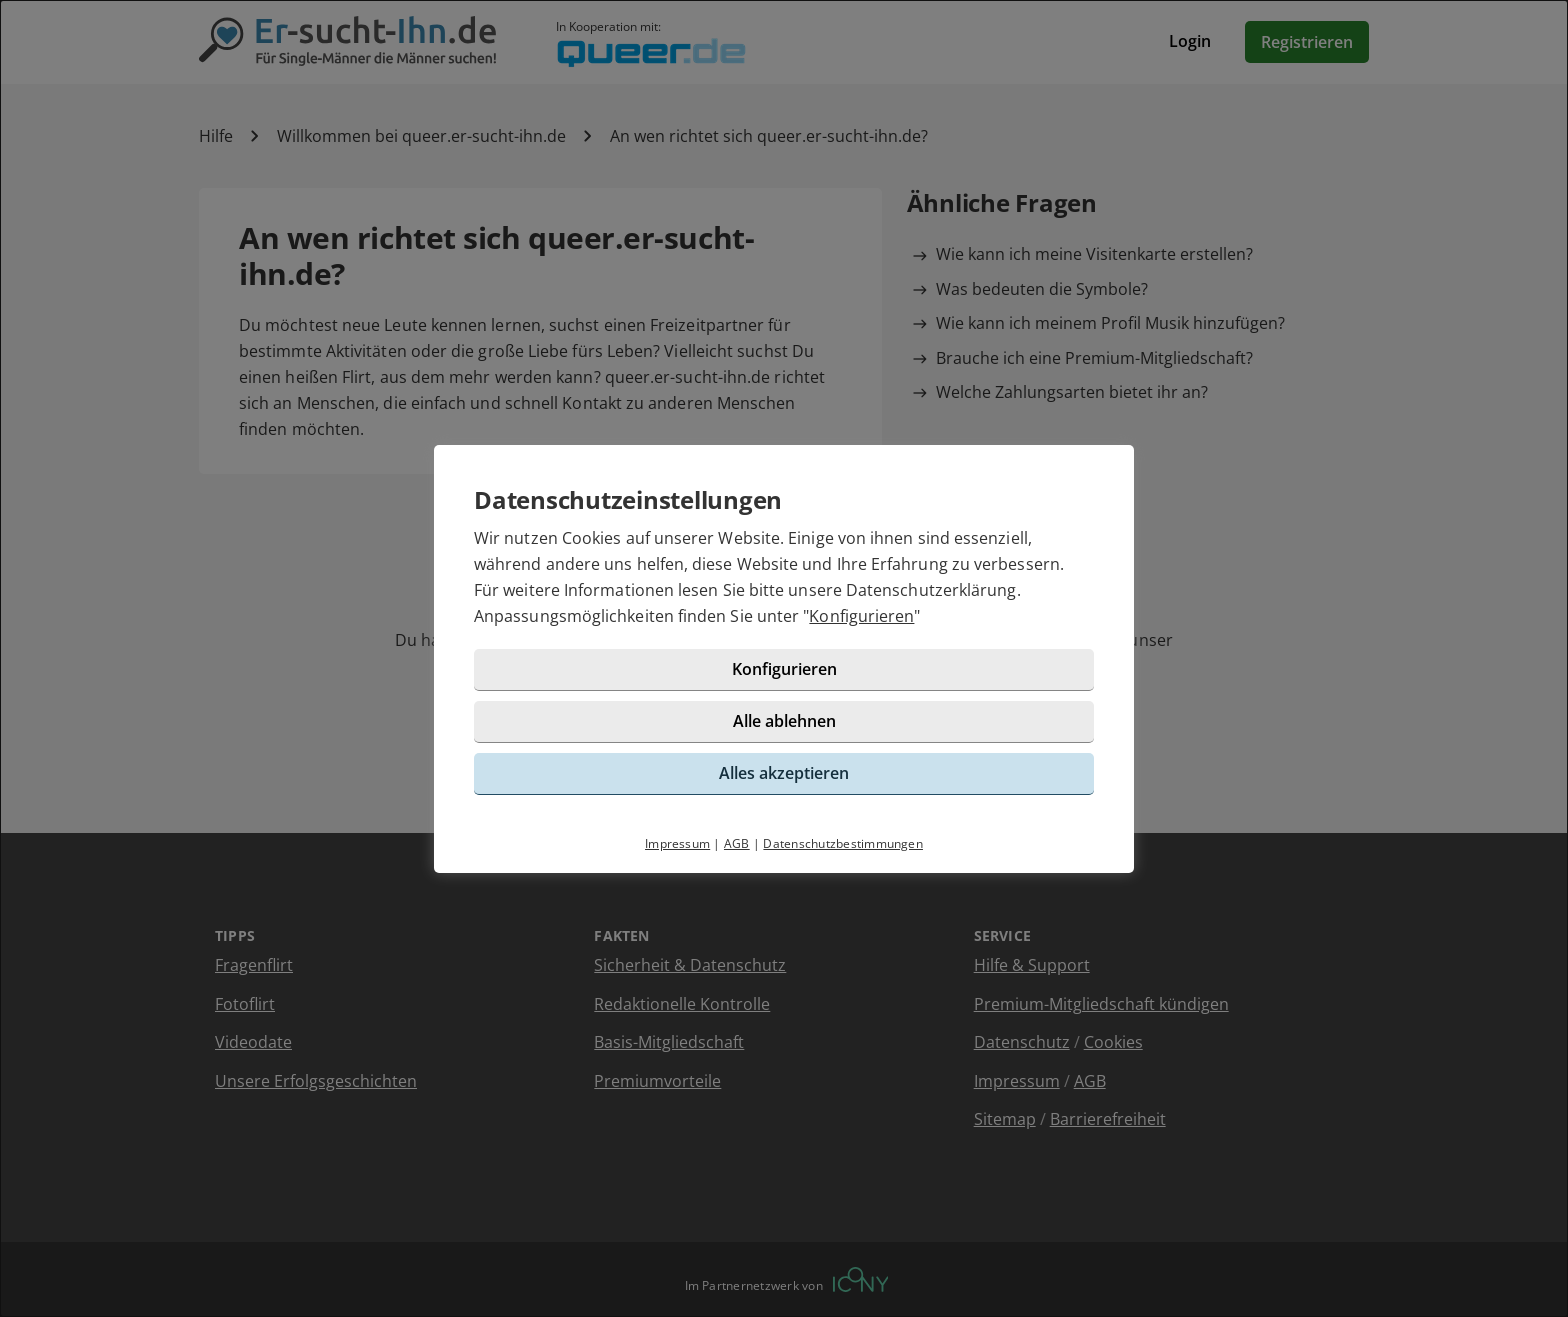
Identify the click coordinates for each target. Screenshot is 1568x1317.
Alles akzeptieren (784, 773)
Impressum (677, 843)
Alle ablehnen (784, 721)
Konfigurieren (861, 616)
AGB (737, 843)
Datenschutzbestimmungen (843, 843)
